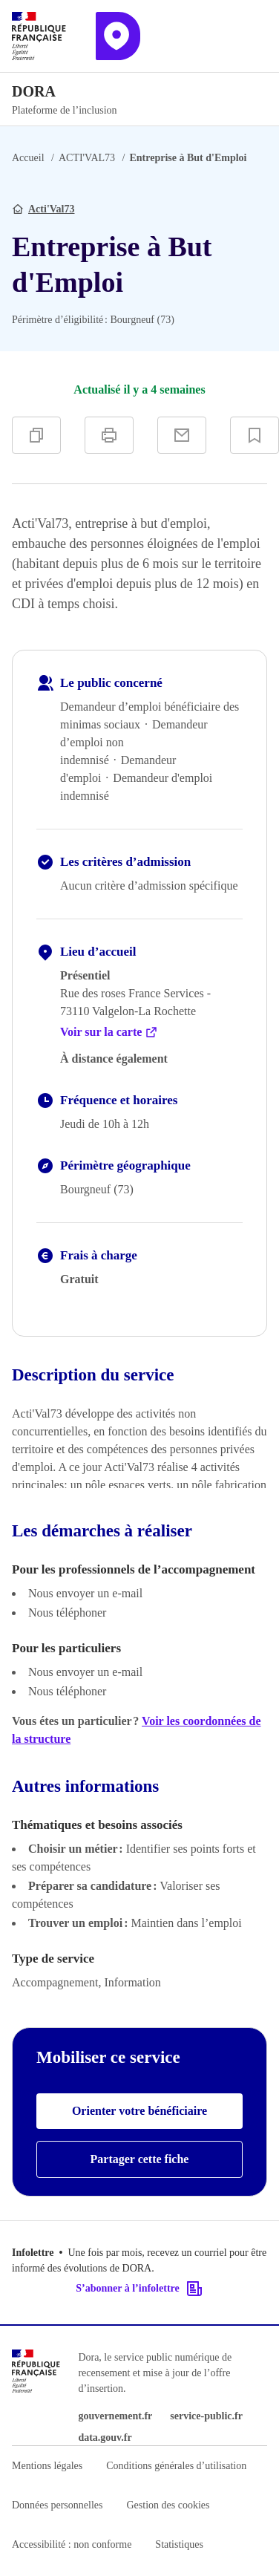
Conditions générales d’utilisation (176, 2465)
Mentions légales (47, 2465)
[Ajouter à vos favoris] (254, 435)
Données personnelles (57, 2505)
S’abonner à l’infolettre (139, 2289)
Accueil (28, 157)
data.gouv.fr (104, 2437)
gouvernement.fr (115, 2416)
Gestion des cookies (167, 2505)
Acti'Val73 (51, 209)
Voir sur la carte (109, 1032)
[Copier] (36, 435)
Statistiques (179, 2544)
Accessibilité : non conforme (71, 2544)
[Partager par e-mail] (181, 435)
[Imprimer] (109, 435)
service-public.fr (206, 2416)
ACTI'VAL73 (87, 157)
